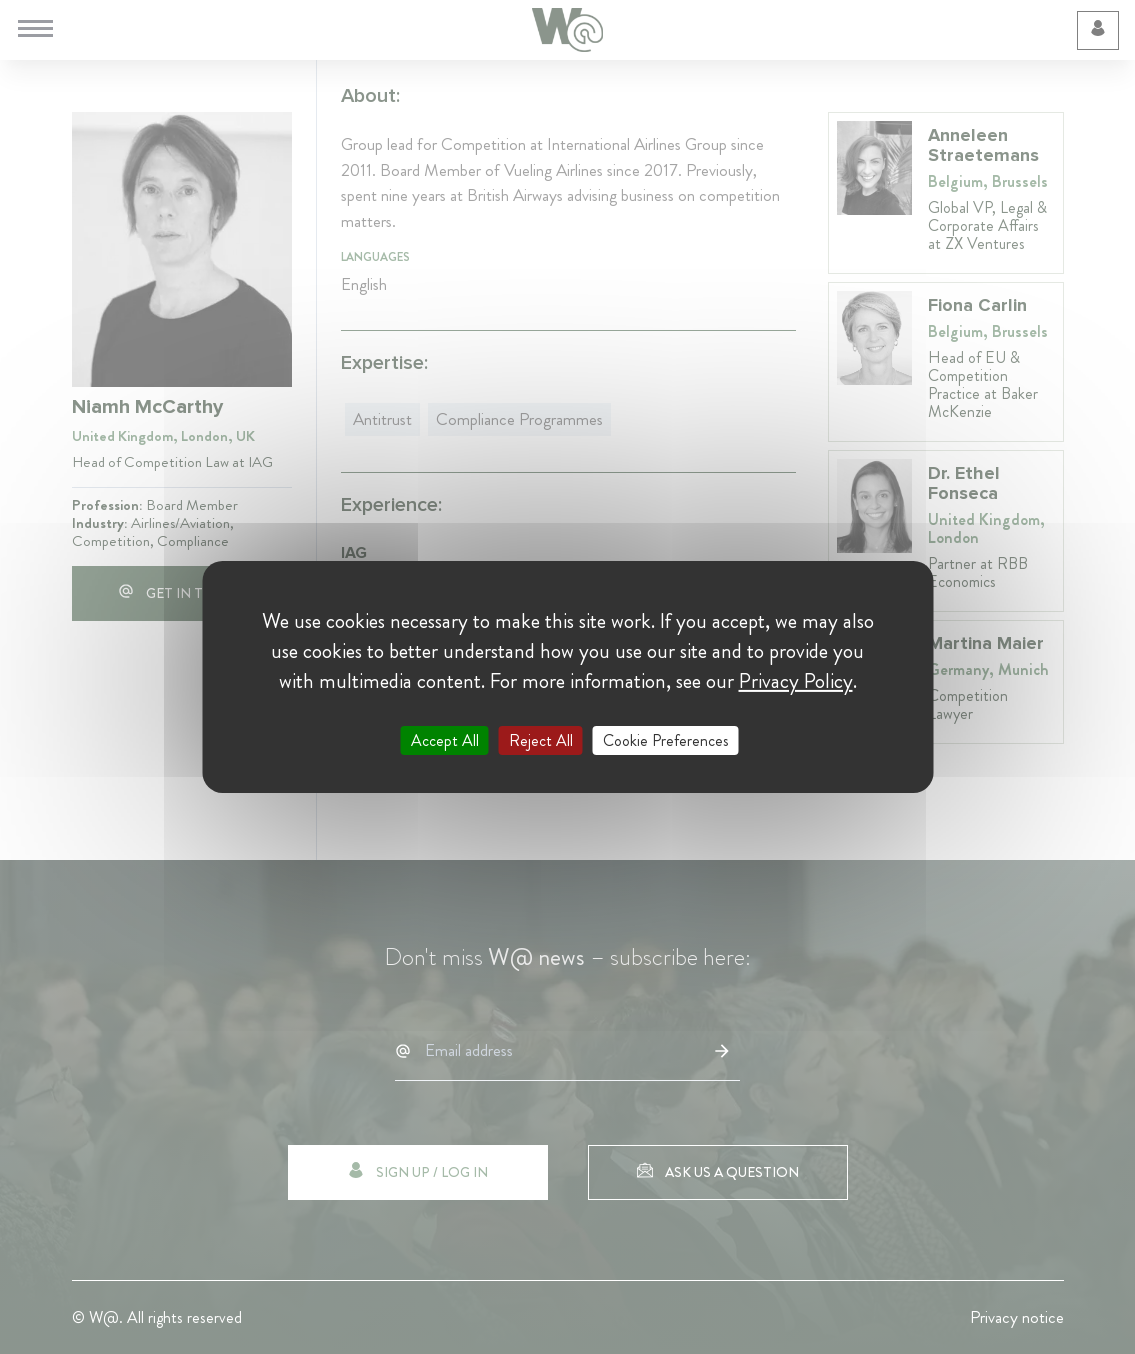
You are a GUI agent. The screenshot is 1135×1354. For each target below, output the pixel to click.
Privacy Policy (796, 681)
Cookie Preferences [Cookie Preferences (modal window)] (666, 740)
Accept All (445, 740)
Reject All (541, 740)
